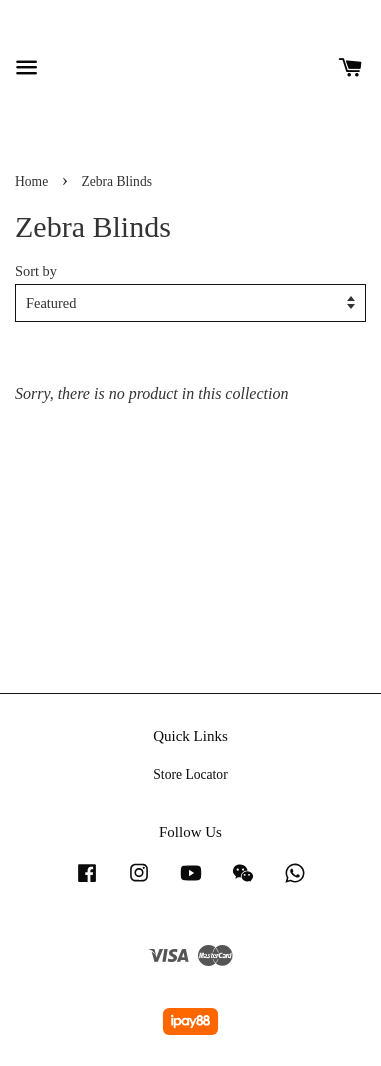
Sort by (36, 271)
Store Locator (190, 774)
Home (31, 181)
